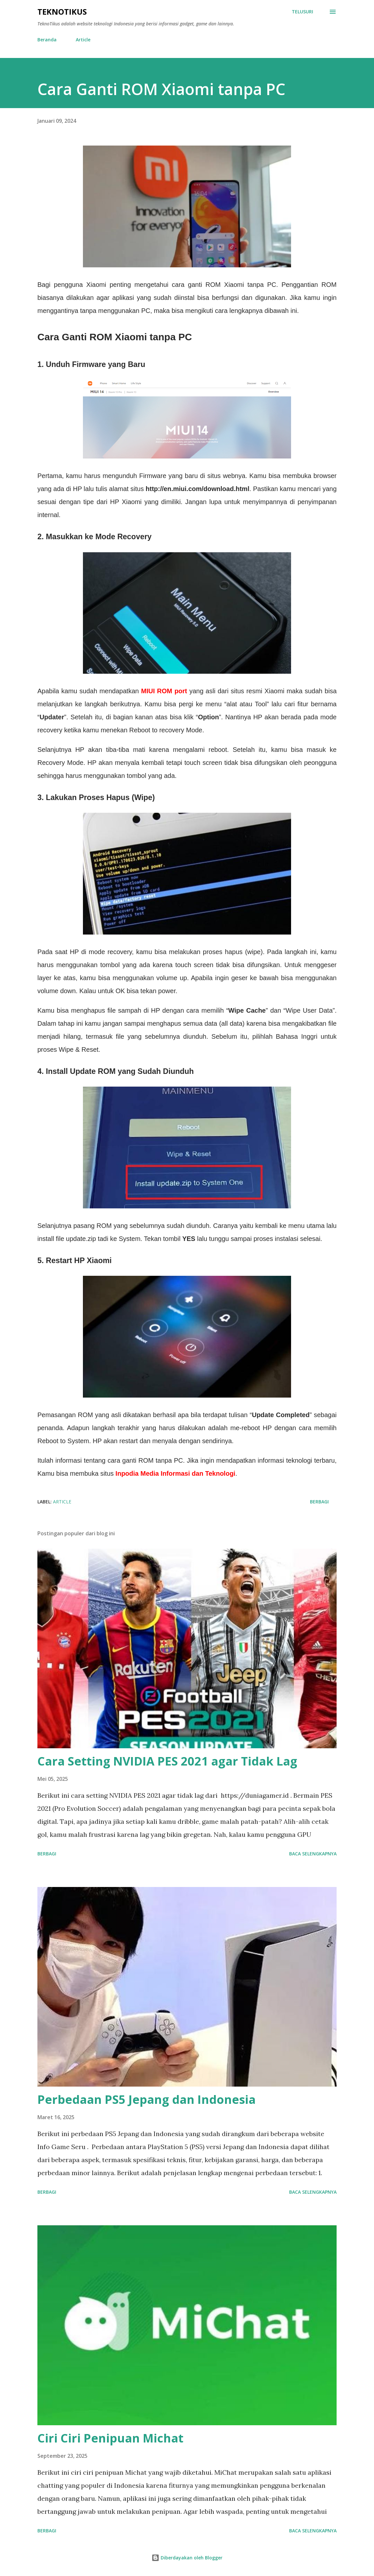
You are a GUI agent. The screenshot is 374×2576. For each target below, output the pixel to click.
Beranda (47, 39)
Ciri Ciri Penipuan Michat (110, 2438)
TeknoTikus (62, 11)
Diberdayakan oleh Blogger (187, 2558)
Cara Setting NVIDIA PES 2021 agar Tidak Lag (167, 1761)
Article (83, 39)
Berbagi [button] (319, 1502)
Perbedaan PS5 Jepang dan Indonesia (146, 2099)
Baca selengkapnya (313, 1854)
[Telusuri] (302, 12)
